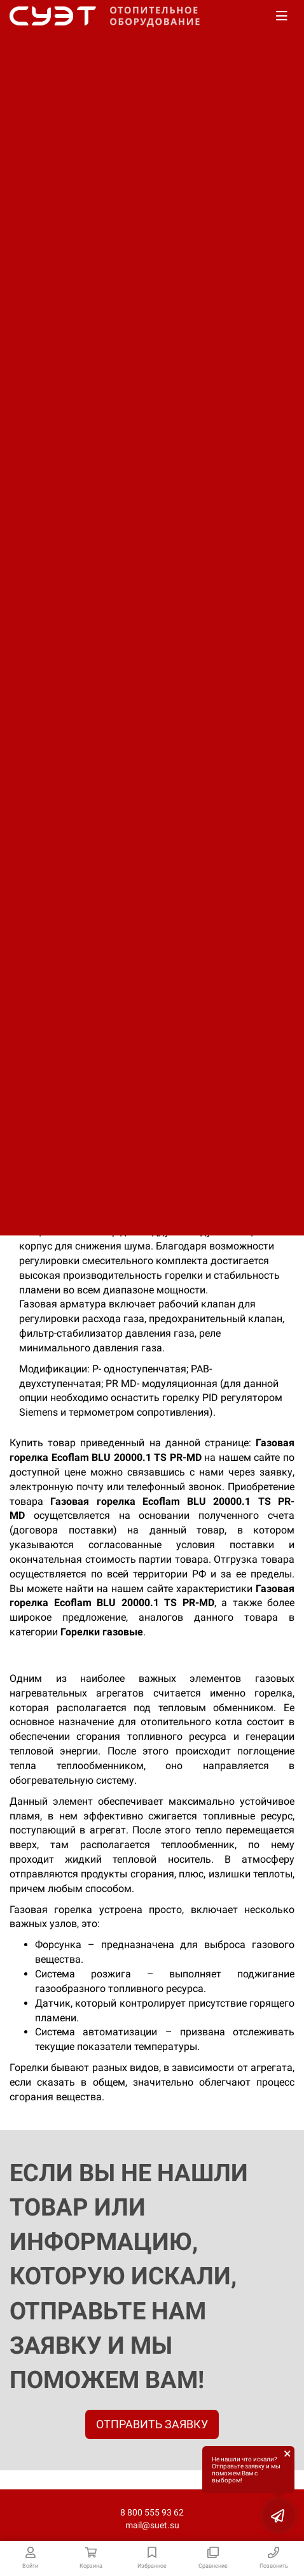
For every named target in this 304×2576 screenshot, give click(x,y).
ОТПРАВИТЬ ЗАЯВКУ (152, 2424)
